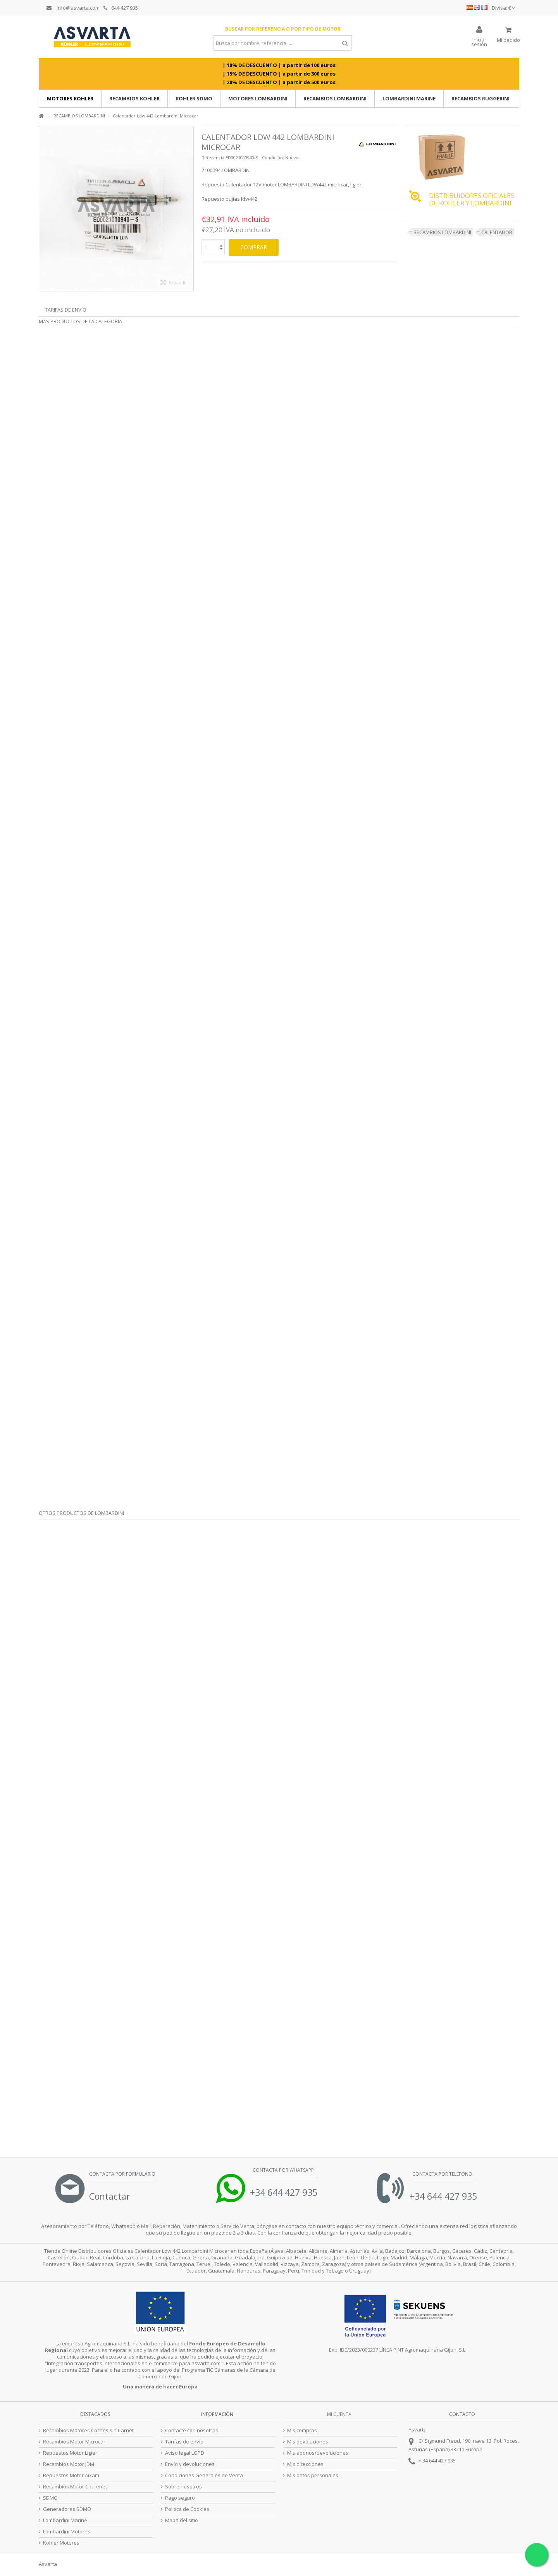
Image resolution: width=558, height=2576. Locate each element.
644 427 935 (120, 7)
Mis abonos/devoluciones (317, 2453)
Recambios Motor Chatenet (75, 2486)
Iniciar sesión (479, 41)
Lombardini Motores (66, 2531)
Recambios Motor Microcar (74, 2441)
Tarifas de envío (65, 309)
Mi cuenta (339, 2414)
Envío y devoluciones (190, 2464)
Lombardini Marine (65, 2520)
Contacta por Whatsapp (282, 2170)
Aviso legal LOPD (184, 2453)
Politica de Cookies (187, 2509)
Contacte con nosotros (191, 2430)
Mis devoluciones (307, 2441)
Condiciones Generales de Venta (204, 2475)
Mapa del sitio (181, 2520)
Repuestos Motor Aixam (71, 2475)
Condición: (273, 157)
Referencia (213, 157)
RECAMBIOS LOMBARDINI (442, 232)
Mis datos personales (312, 2475)
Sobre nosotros (183, 2486)
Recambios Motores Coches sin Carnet (88, 2430)
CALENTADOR (496, 232)
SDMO (50, 2498)
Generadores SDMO (67, 2509)
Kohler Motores (61, 2543)
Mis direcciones (305, 2464)
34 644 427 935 (439, 2460)
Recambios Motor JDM (68, 2464)
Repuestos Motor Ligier (70, 2453)
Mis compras (302, 2430)
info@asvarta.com (73, 7)
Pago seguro (180, 2498)
